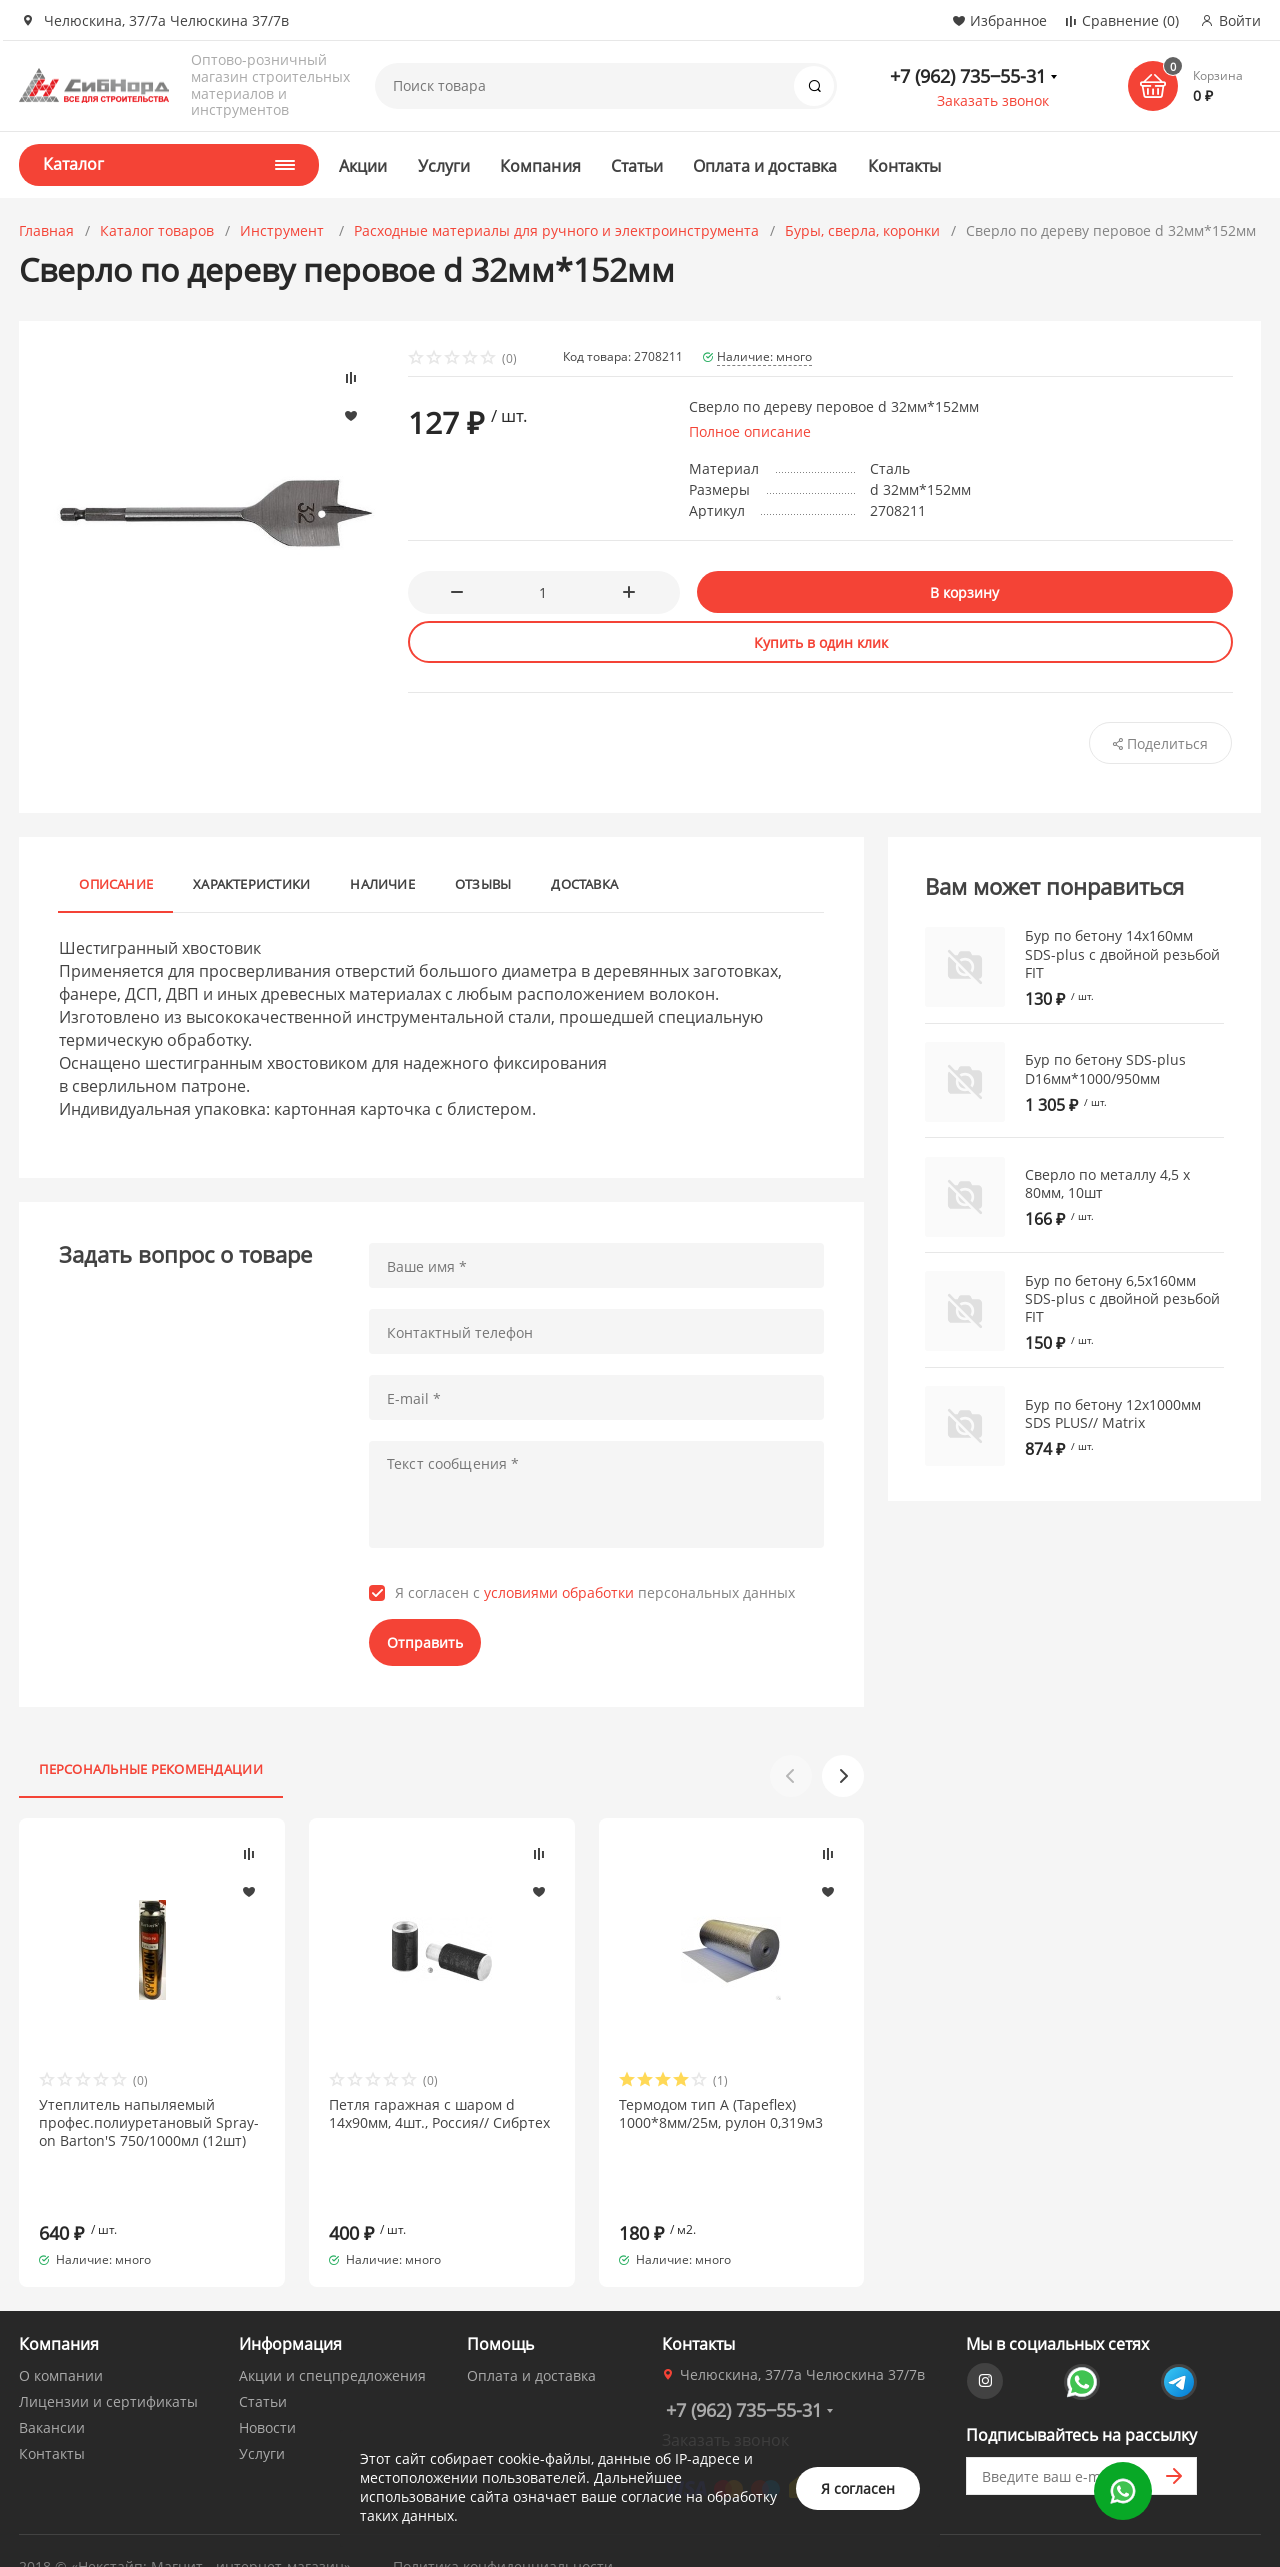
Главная (46, 230)
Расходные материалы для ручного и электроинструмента (556, 230)
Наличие (382, 884)
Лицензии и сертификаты (108, 2365)
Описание (116, 884)
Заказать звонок (993, 100)
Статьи (637, 166)
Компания (540, 166)
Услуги (444, 166)
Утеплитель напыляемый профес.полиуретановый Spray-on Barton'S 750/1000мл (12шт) (149, 2123)
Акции (363, 166)
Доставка (584, 884)
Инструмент (284, 230)
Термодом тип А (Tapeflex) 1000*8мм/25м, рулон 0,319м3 (721, 2114)
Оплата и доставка (765, 166)
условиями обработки (559, 1592)
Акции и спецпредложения (332, 2339)
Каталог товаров (157, 230)
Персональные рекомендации (151, 1769)
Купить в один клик (821, 642)
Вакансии (52, 2391)
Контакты (905, 166)
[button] (843, 1776)
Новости (267, 2391)
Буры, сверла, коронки (862, 230)
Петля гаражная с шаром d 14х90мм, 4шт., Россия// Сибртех (439, 2114)
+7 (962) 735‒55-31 (968, 76)
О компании (61, 2339)
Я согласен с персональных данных (595, 1593)
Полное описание (750, 431)
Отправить (425, 1642)
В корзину (964, 592)
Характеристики (251, 884)
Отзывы (483, 884)
